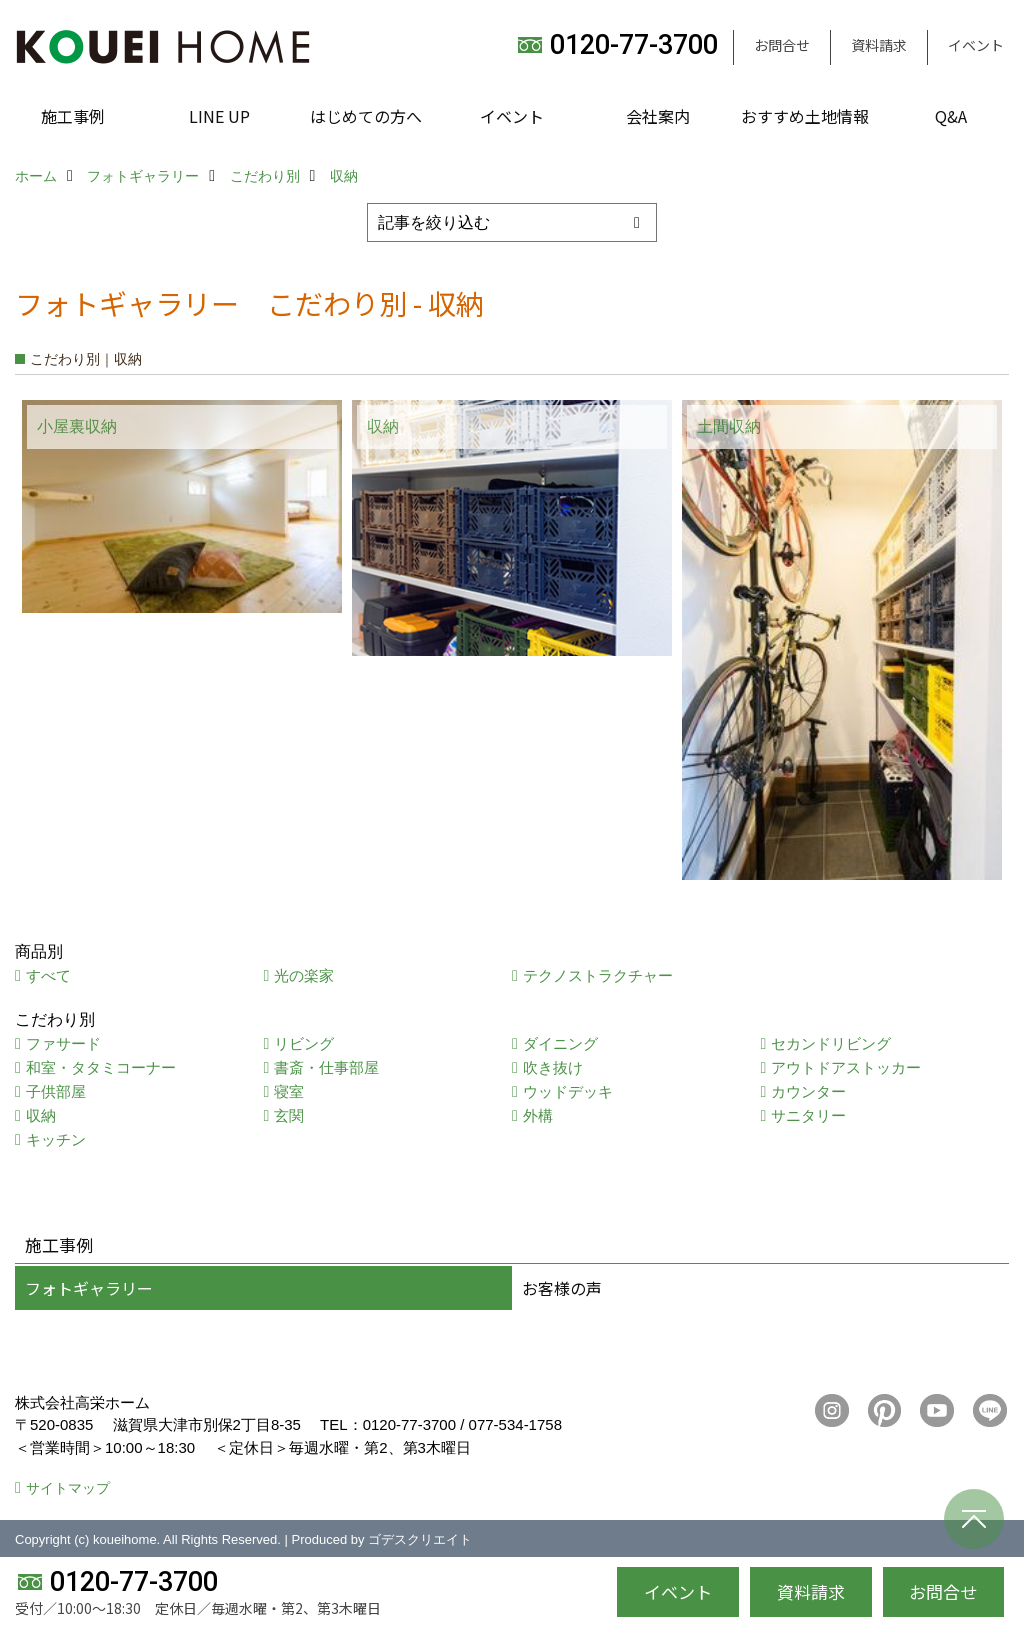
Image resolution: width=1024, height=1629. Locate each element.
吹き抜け (553, 1067)
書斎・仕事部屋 (326, 1067)
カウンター (808, 1091)
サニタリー (808, 1115)
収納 (41, 1115)
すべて (48, 975)
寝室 (289, 1091)
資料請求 (879, 45)
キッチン (56, 1139)
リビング (304, 1043)
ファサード (63, 1043)
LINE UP (219, 116)
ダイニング (560, 1043)
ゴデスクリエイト (420, 1539)
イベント (976, 45)
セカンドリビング (831, 1043)
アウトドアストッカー (846, 1067)
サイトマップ (68, 1488)
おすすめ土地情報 (805, 116)
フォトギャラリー (89, 1288)
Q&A (951, 116)
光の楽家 (304, 975)
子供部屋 (56, 1091)
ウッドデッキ (568, 1091)
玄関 (289, 1115)
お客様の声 (562, 1288)
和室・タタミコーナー (101, 1067)
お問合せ (782, 45)
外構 (538, 1115)
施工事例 (73, 116)
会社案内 (658, 116)
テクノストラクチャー (598, 975)
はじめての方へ (366, 116)
